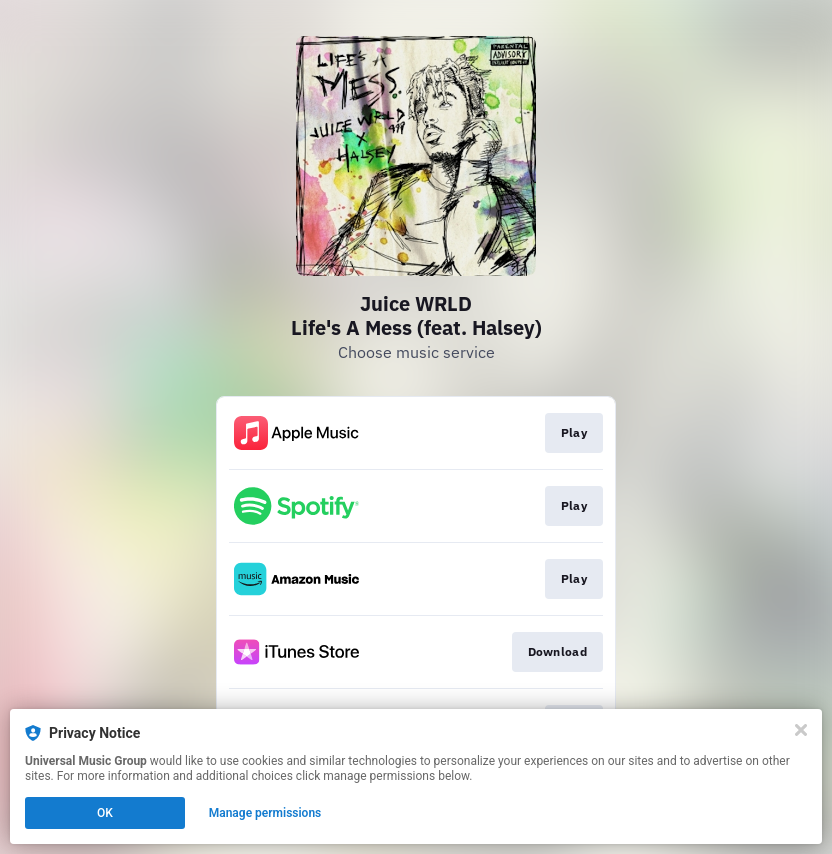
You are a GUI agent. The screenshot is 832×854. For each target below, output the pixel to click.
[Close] (801, 730)
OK (105, 813)
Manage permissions (265, 813)
